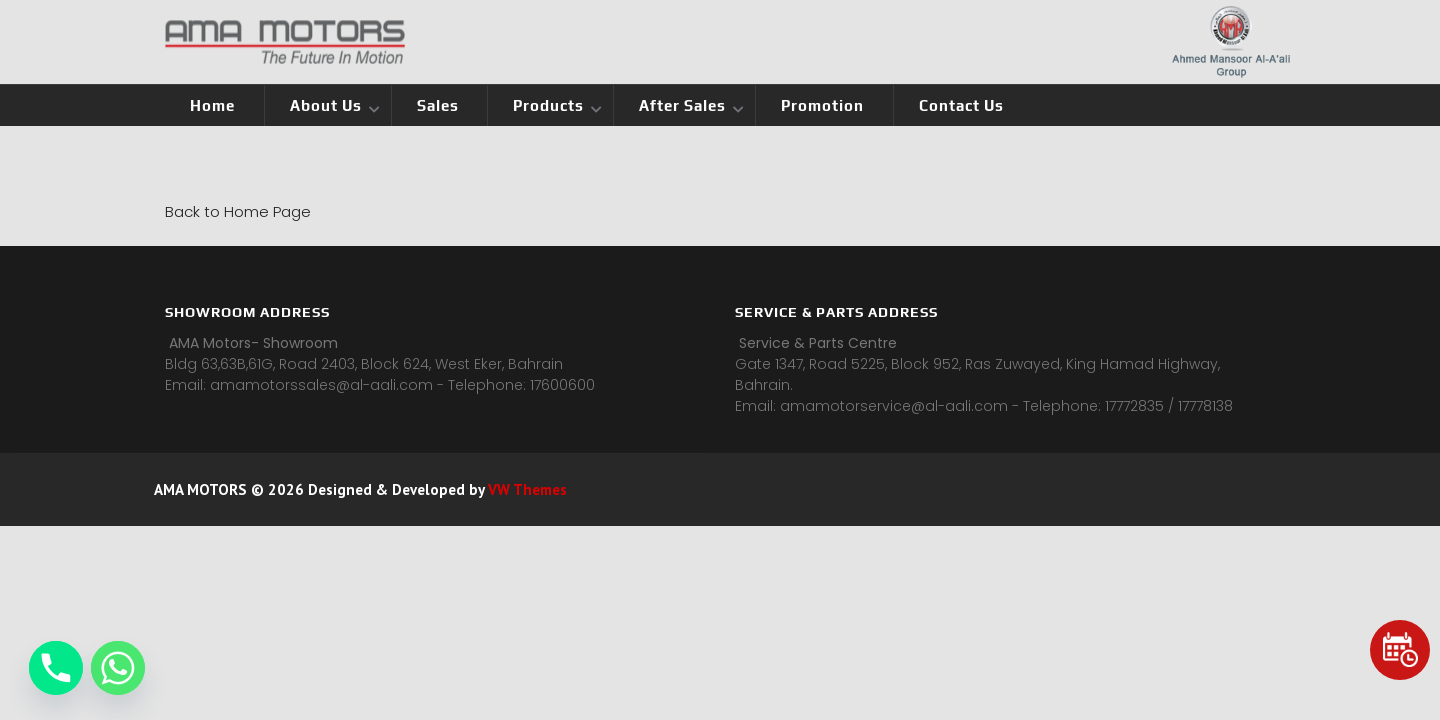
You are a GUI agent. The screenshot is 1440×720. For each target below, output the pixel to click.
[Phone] (56, 668)
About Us (326, 105)
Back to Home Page (238, 211)
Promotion (822, 105)
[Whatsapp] (118, 668)
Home (212, 105)
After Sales (682, 105)
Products (548, 105)
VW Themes (525, 489)
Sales (438, 105)
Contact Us (961, 105)
